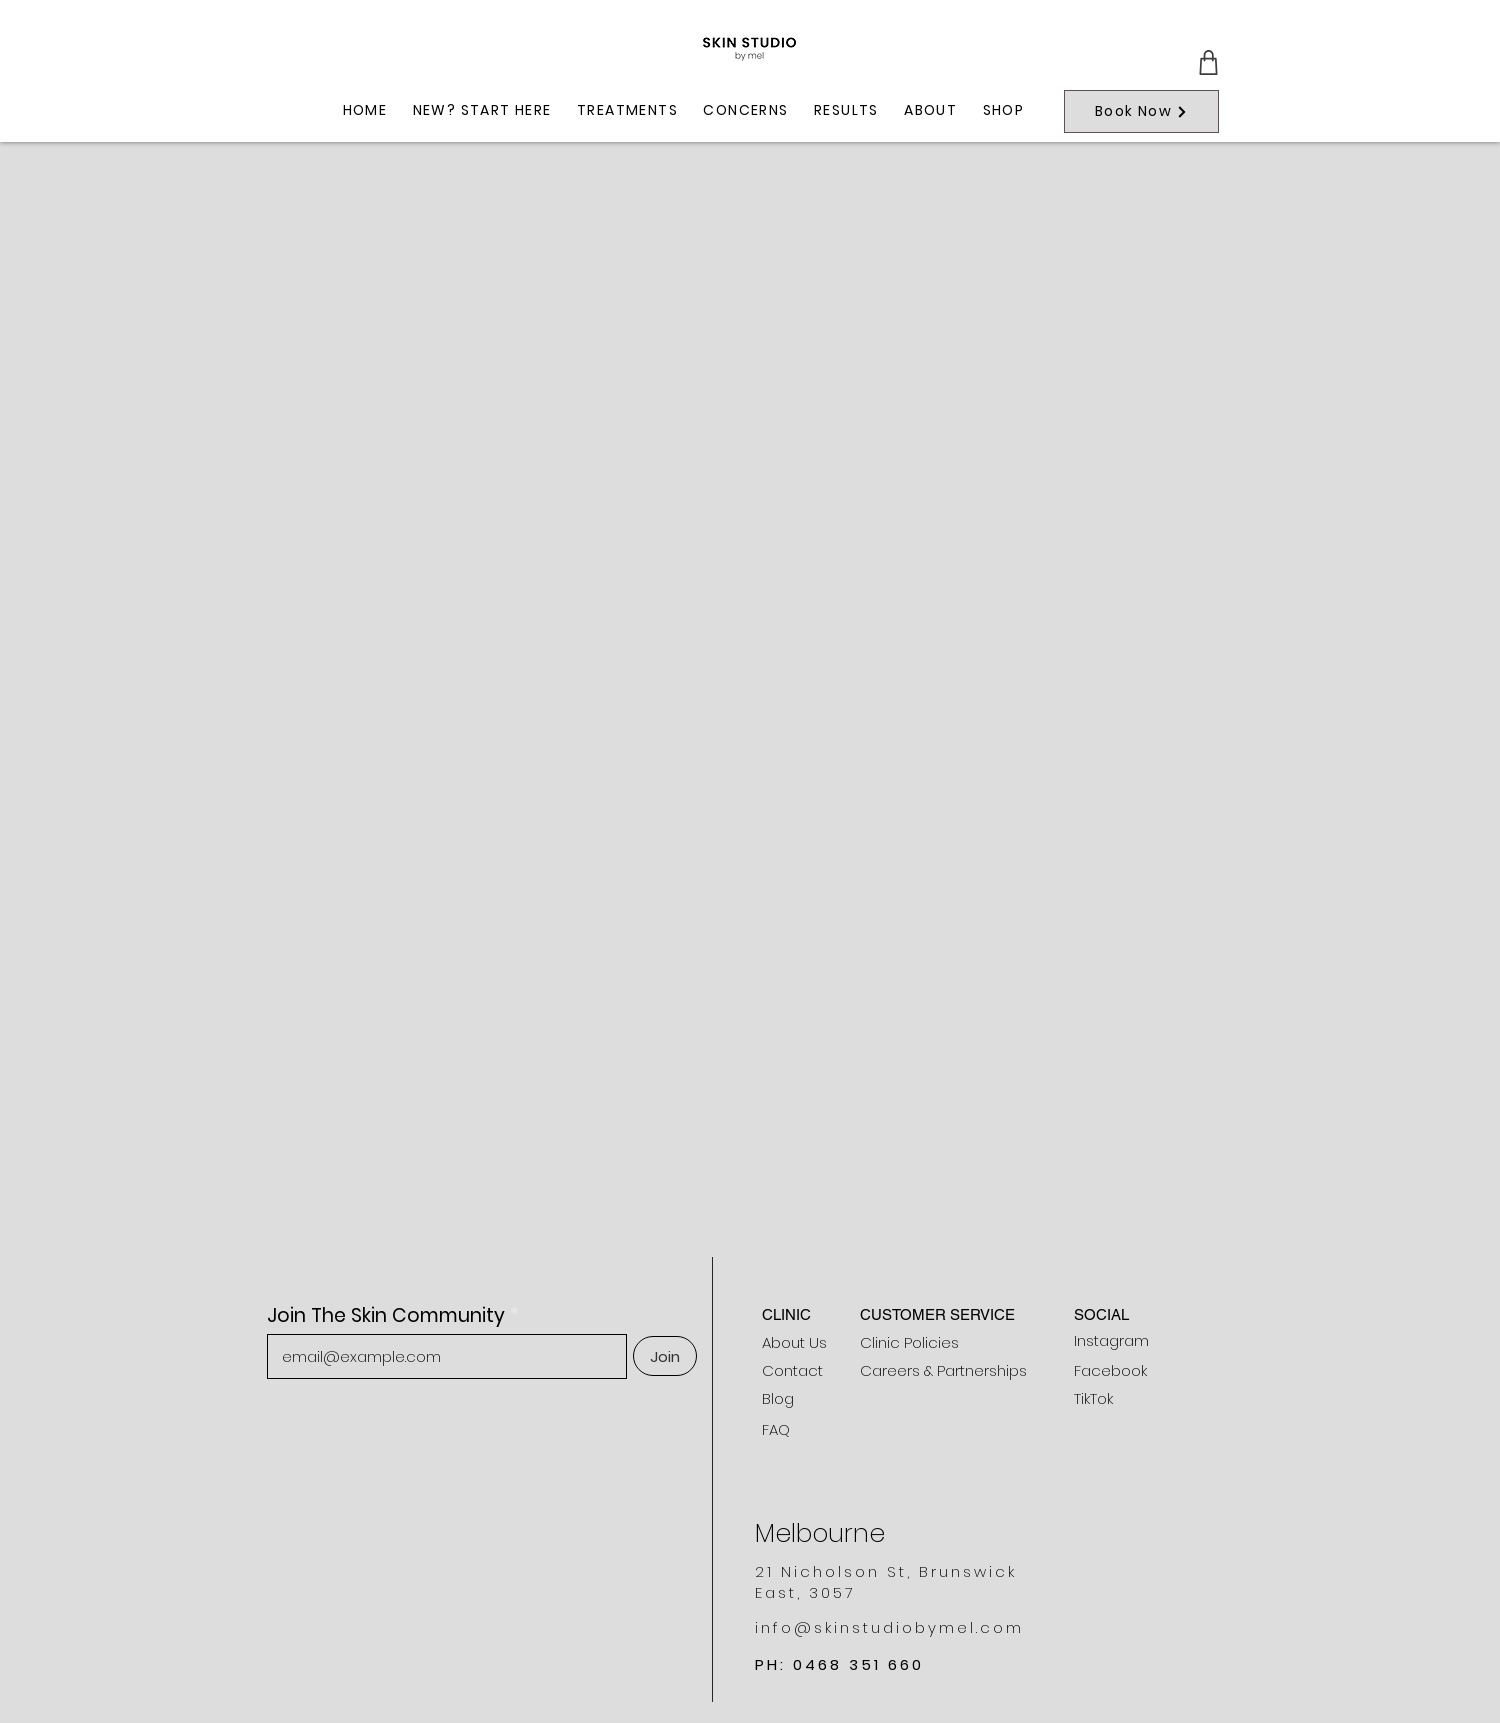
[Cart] (1208, 62)
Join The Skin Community (386, 1315)
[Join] (665, 1356)
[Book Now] (1141, 111)
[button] (627, 111)
